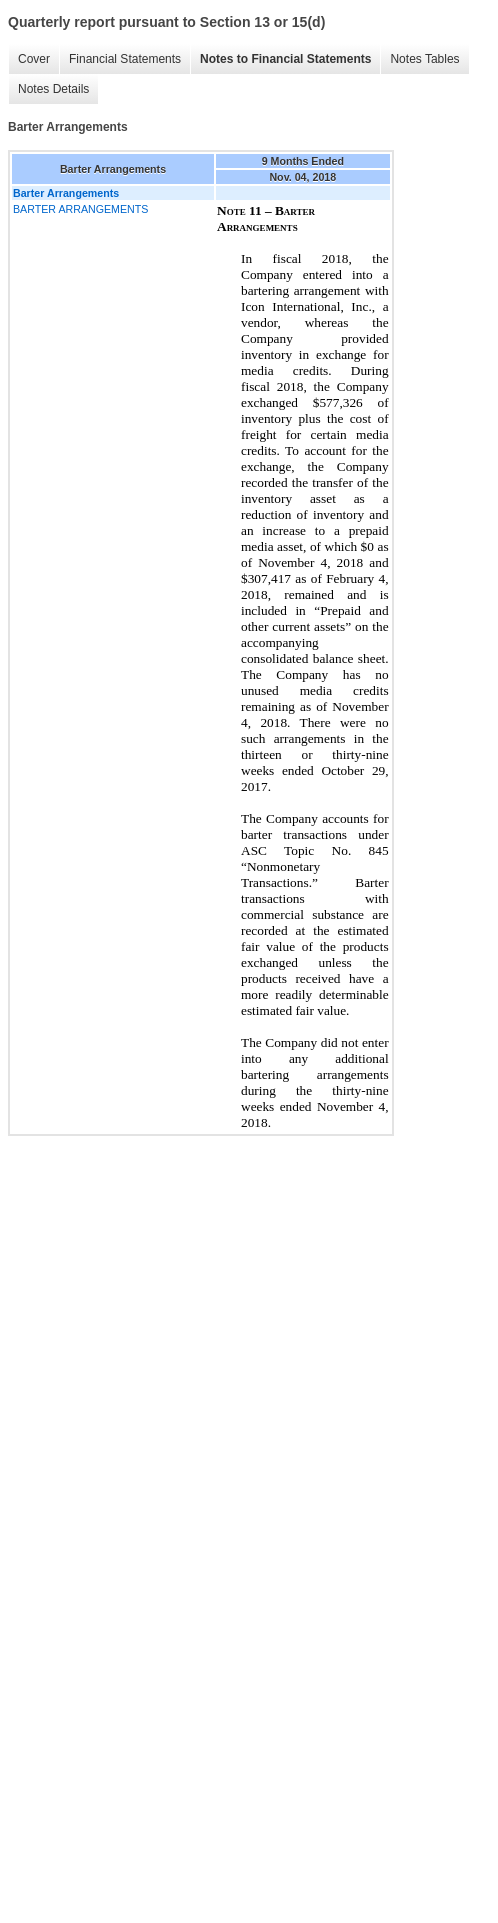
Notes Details (53, 89)
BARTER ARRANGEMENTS (80, 209)
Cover (34, 59)
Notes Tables (424, 59)
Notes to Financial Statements (285, 59)
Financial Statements (125, 59)
